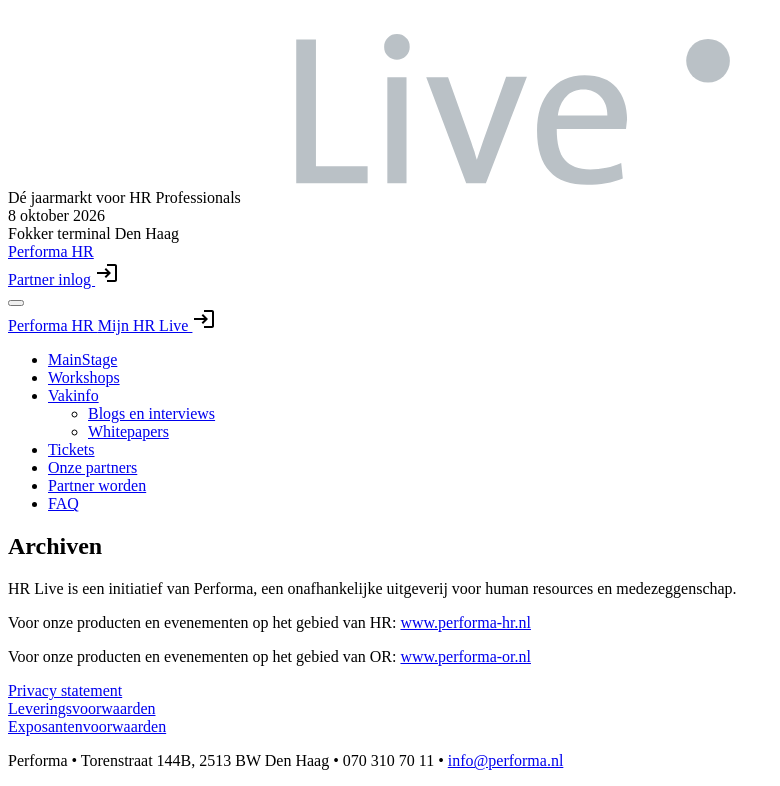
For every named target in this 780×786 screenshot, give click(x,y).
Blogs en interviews (151, 413)
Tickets (71, 449)
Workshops (84, 377)
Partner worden (97, 485)
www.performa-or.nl (465, 656)
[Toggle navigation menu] (16, 303)
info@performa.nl (506, 760)
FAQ (63, 503)
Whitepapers (128, 431)
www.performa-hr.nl (465, 622)
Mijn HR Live (157, 325)
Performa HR (53, 325)
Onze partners (92, 467)
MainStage (82, 359)
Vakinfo (73, 395)
